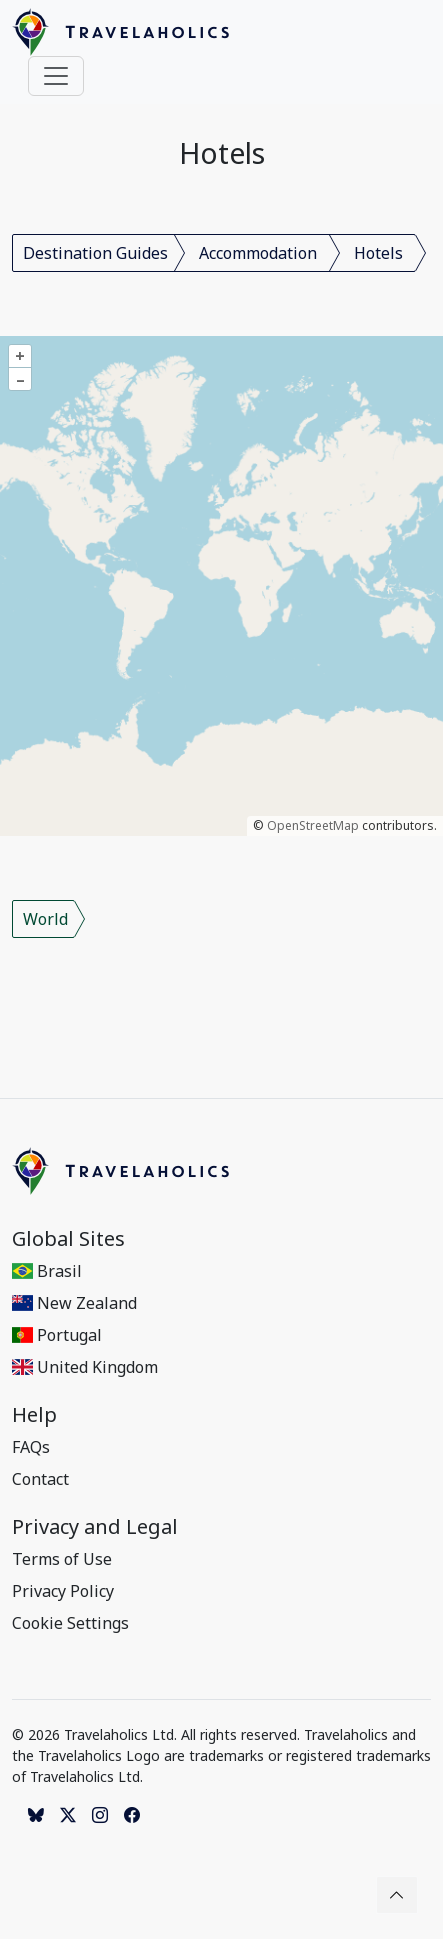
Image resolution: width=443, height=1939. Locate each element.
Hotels (378, 253)
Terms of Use (62, 1559)
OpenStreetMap (313, 825)
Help (34, 1415)
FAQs (31, 1447)
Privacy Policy (63, 1591)
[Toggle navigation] (56, 76)
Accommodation (258, 253)
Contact (40, 1479)
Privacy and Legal (95, 1527)
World (45, 919)
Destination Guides (95, 253)
